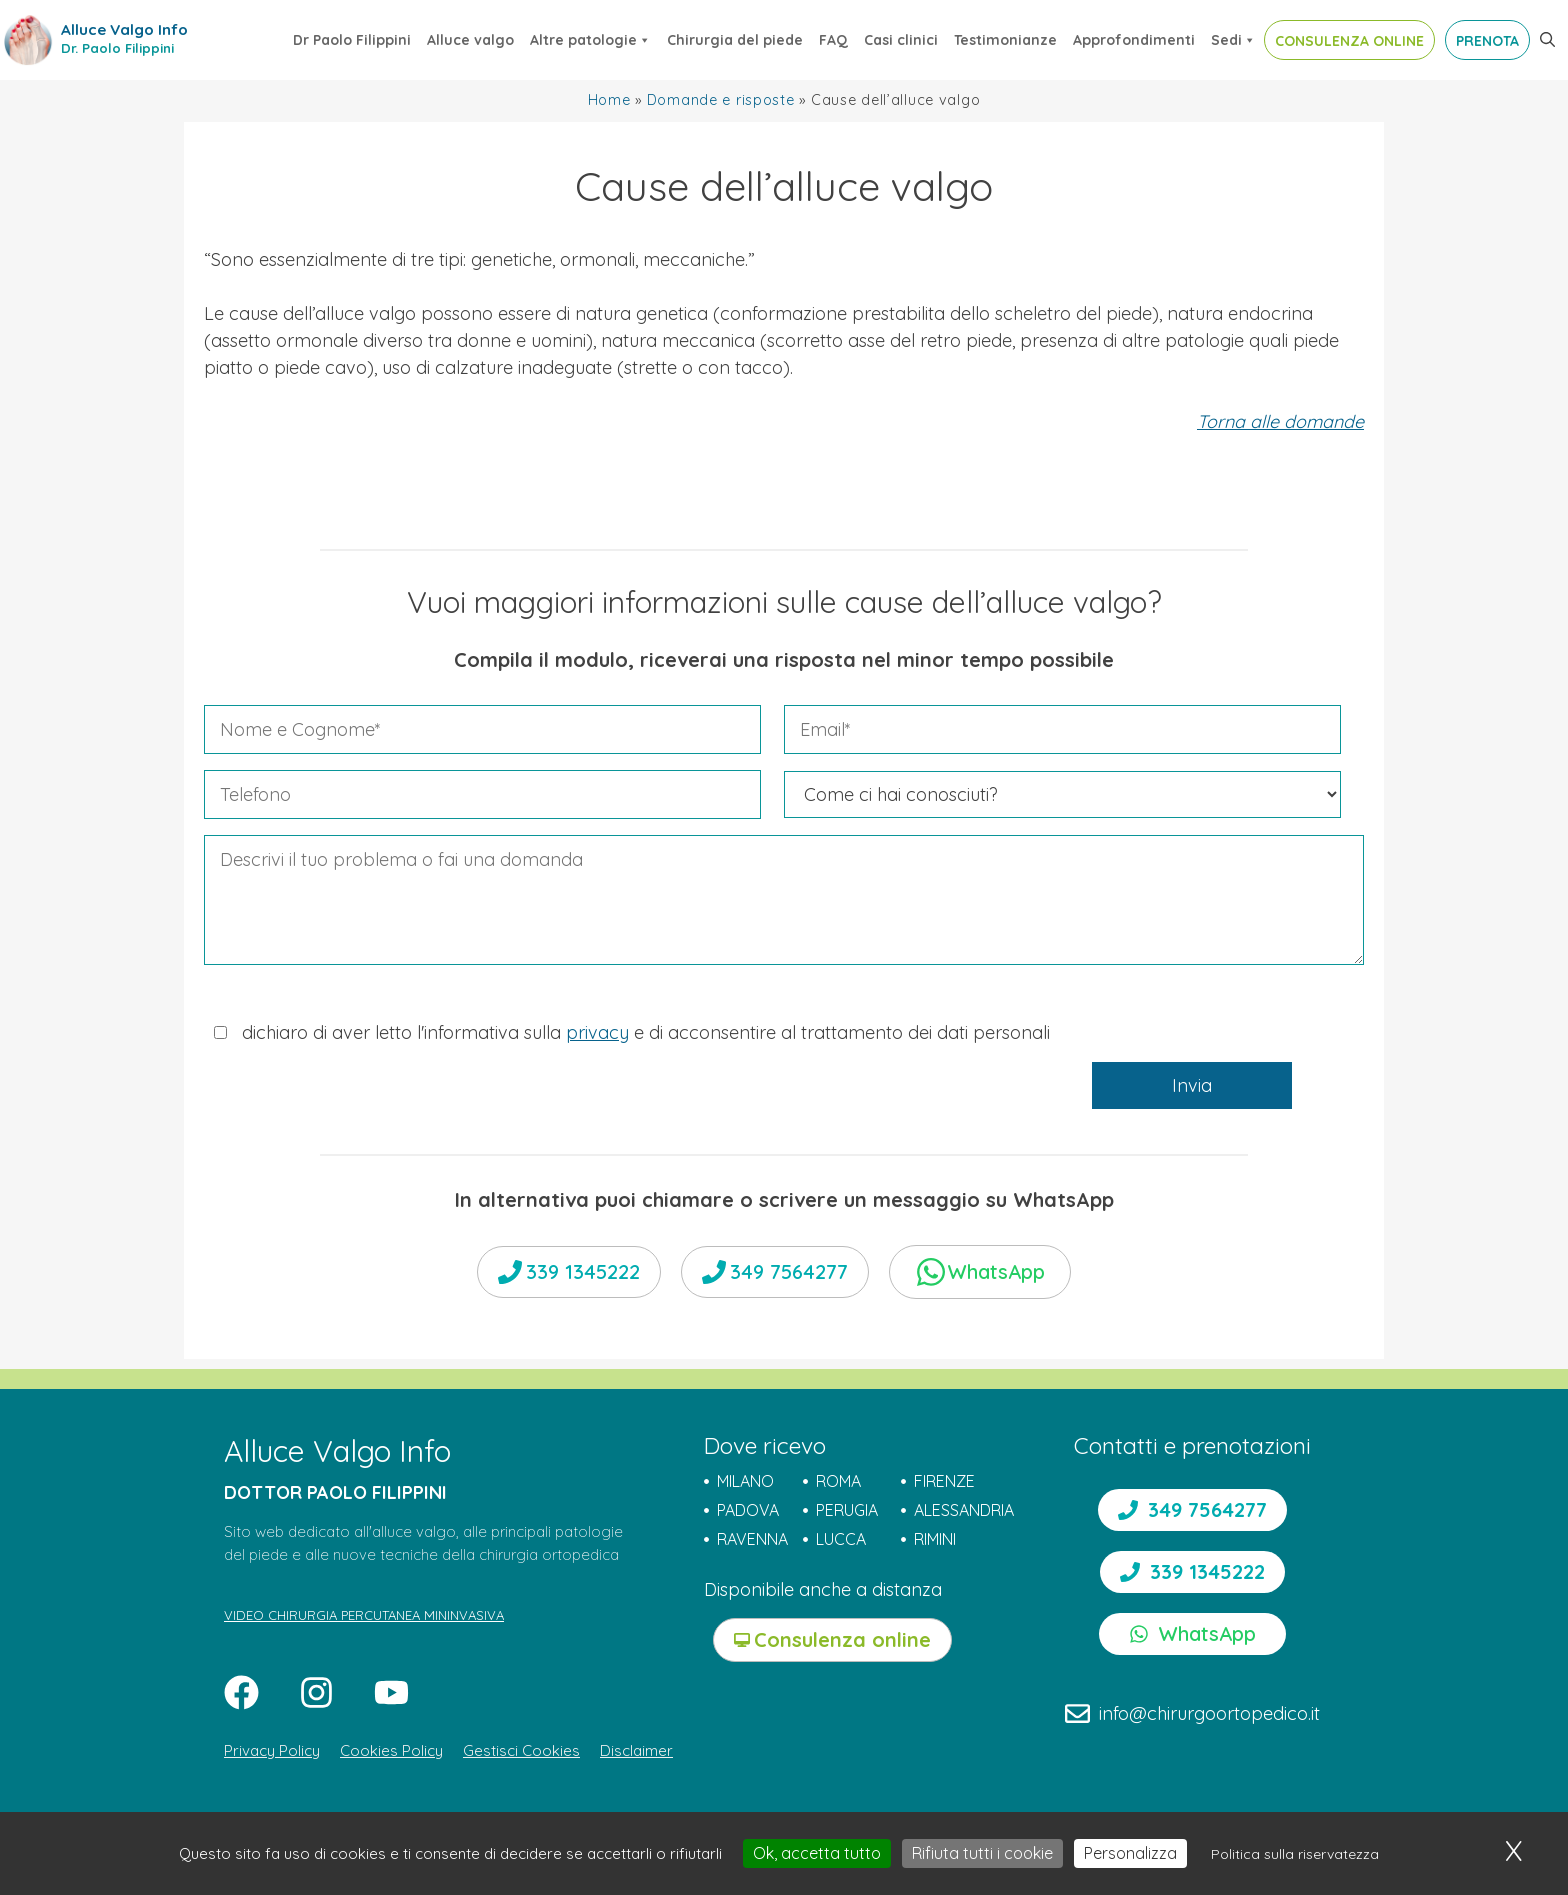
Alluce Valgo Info (124, 29)
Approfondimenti (1134, 40)
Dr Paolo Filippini (352, 40)
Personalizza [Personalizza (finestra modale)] (1130, 1853)
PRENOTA (1487, 41)
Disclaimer (636, 1750)
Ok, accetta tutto (817, 1853)
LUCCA (841, 1539)
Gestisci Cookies (521, 1750)
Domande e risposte (721, 100)
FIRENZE (944, 1481)
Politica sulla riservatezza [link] (1295, 1854)
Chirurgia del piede (735, 40)
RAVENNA (752, 1539)
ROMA (838, 1481)
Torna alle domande (1280, 421)
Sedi (1233, 40)
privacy (597, 1032)
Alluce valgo (470, 40)
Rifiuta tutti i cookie (982, 1853)
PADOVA (748, 1510)
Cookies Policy (391, 1750)
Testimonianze (1005, 40)
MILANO (745, 1481)
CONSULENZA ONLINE (1349, 41)
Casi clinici (901, 40)
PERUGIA (847, 1510)
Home (609, 100)
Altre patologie (590, 40)
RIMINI (935, 1539)
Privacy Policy (272, 1750)
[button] (1547, 40)
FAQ (833, 40)
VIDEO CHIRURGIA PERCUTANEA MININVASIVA (364, 1615)
